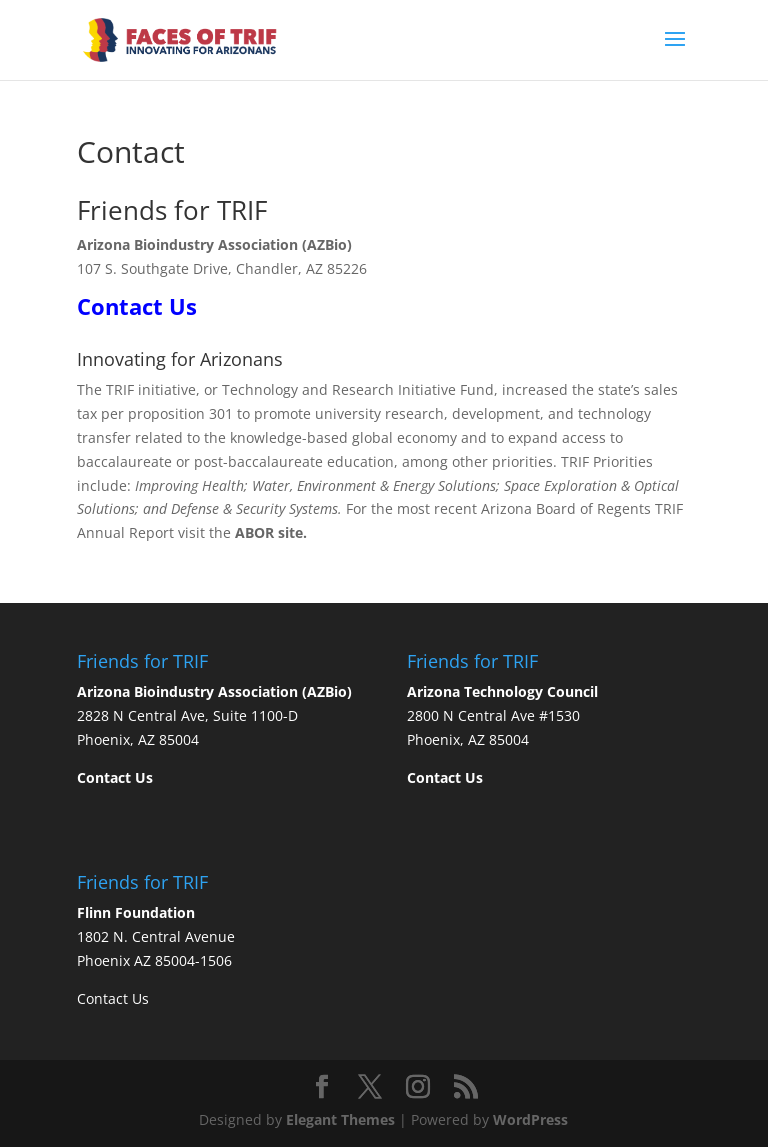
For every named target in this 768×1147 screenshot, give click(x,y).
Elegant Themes (340, 1119)
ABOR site (269, 532)
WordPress (530, 1119)
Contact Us (113, 998)
